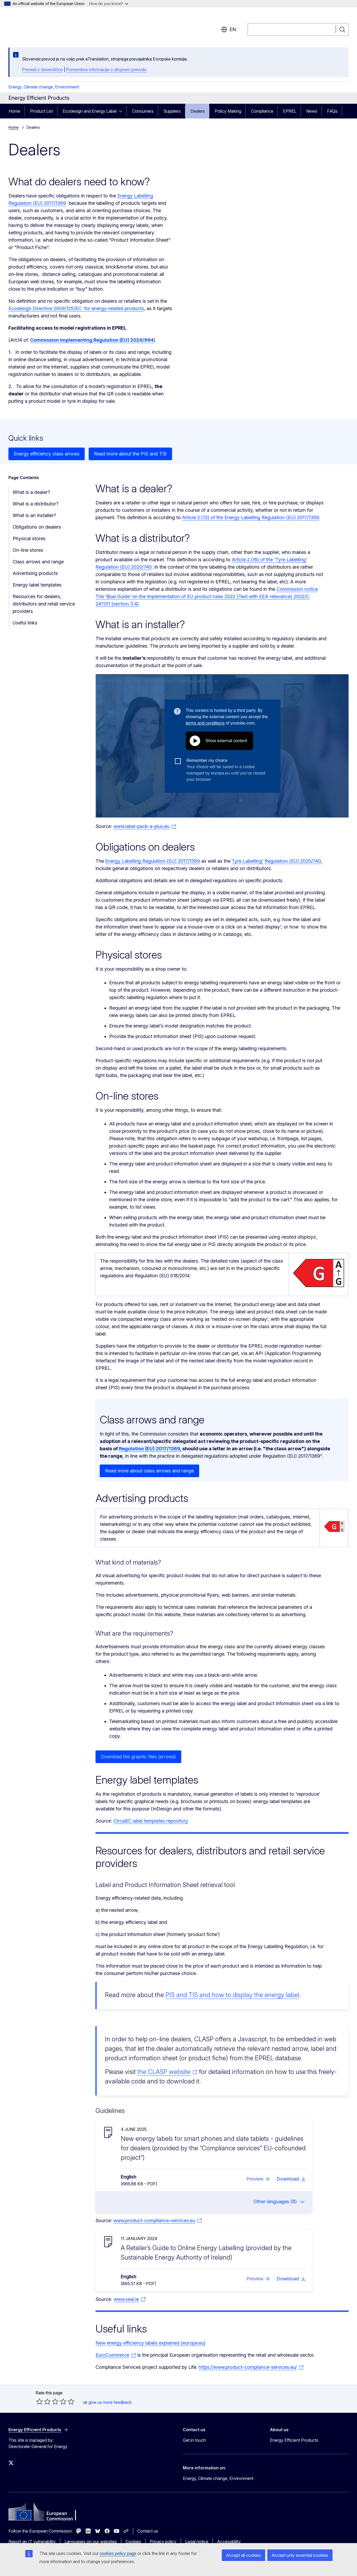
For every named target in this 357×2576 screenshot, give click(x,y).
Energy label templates (37, 585)
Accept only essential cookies (299, 2555)
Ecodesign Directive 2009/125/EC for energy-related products (76, 308)
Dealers (197, 111)
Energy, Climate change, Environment (43, 87)
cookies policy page (118, 2553)
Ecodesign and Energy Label (90, 111)
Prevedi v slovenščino (42, 69)
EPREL (289, 111)
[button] (258, 2179)
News (311, 111)
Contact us (147, 2531)
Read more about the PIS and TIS (130, 453)
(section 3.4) (124, 604)
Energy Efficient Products (294, 2440)
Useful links (25, 623)
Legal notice (196, 2541)
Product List (41, 111)
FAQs (332, 111)
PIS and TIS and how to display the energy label (232, 1995)
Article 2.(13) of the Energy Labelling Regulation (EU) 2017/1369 (250, 517)
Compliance (262, 111)
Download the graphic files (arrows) (138, 1756)
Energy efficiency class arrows (46, 453)
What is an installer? (34, 515)
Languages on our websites (90, 2541)
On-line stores (28, 550)
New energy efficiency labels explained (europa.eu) (150, 2343)
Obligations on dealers (37, 527)
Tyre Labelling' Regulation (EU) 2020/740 (276, 861)
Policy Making (228, 111)
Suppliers (172, 111)
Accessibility (229, 2541)
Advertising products (35, 573)
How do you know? (108, 3)
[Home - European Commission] (50, 26)
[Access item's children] (122, 111)
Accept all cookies (243, 2555)
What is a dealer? (31, 492)
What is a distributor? (35, 504)
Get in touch (194, 2440)
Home (14, 111)
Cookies (133, 2541)
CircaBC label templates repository (150, 1821)
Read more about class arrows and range (149, 1470)
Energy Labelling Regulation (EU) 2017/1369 (152, 861)
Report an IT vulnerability (32, 2541)
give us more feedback (110, 2402)
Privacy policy (163, 2541)
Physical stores (29, 538)
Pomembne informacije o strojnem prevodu (106, 69)
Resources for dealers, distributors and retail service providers (44, 604)
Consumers (143, 111)
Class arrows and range (38, 561)
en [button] (228, 29)
